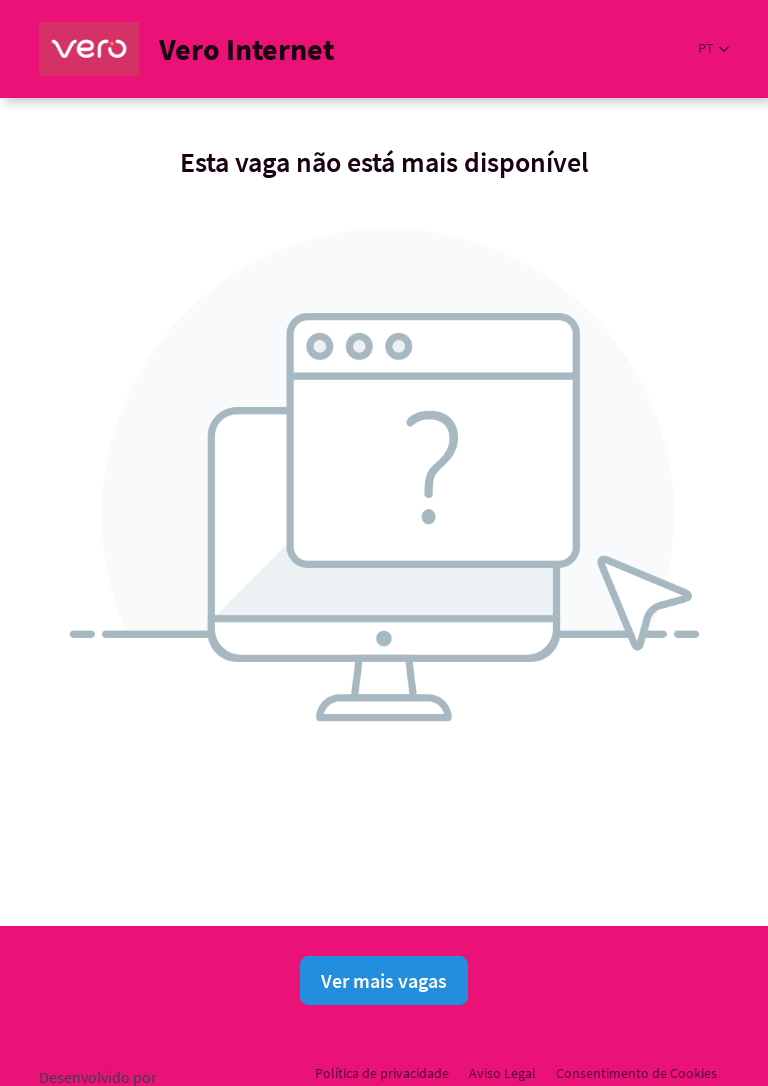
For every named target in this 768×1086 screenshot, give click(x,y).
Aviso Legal (502, 1073)
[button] (713, 48)
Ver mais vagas (384, 980)
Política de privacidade (382, 1073)
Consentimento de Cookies (636, 1073)
